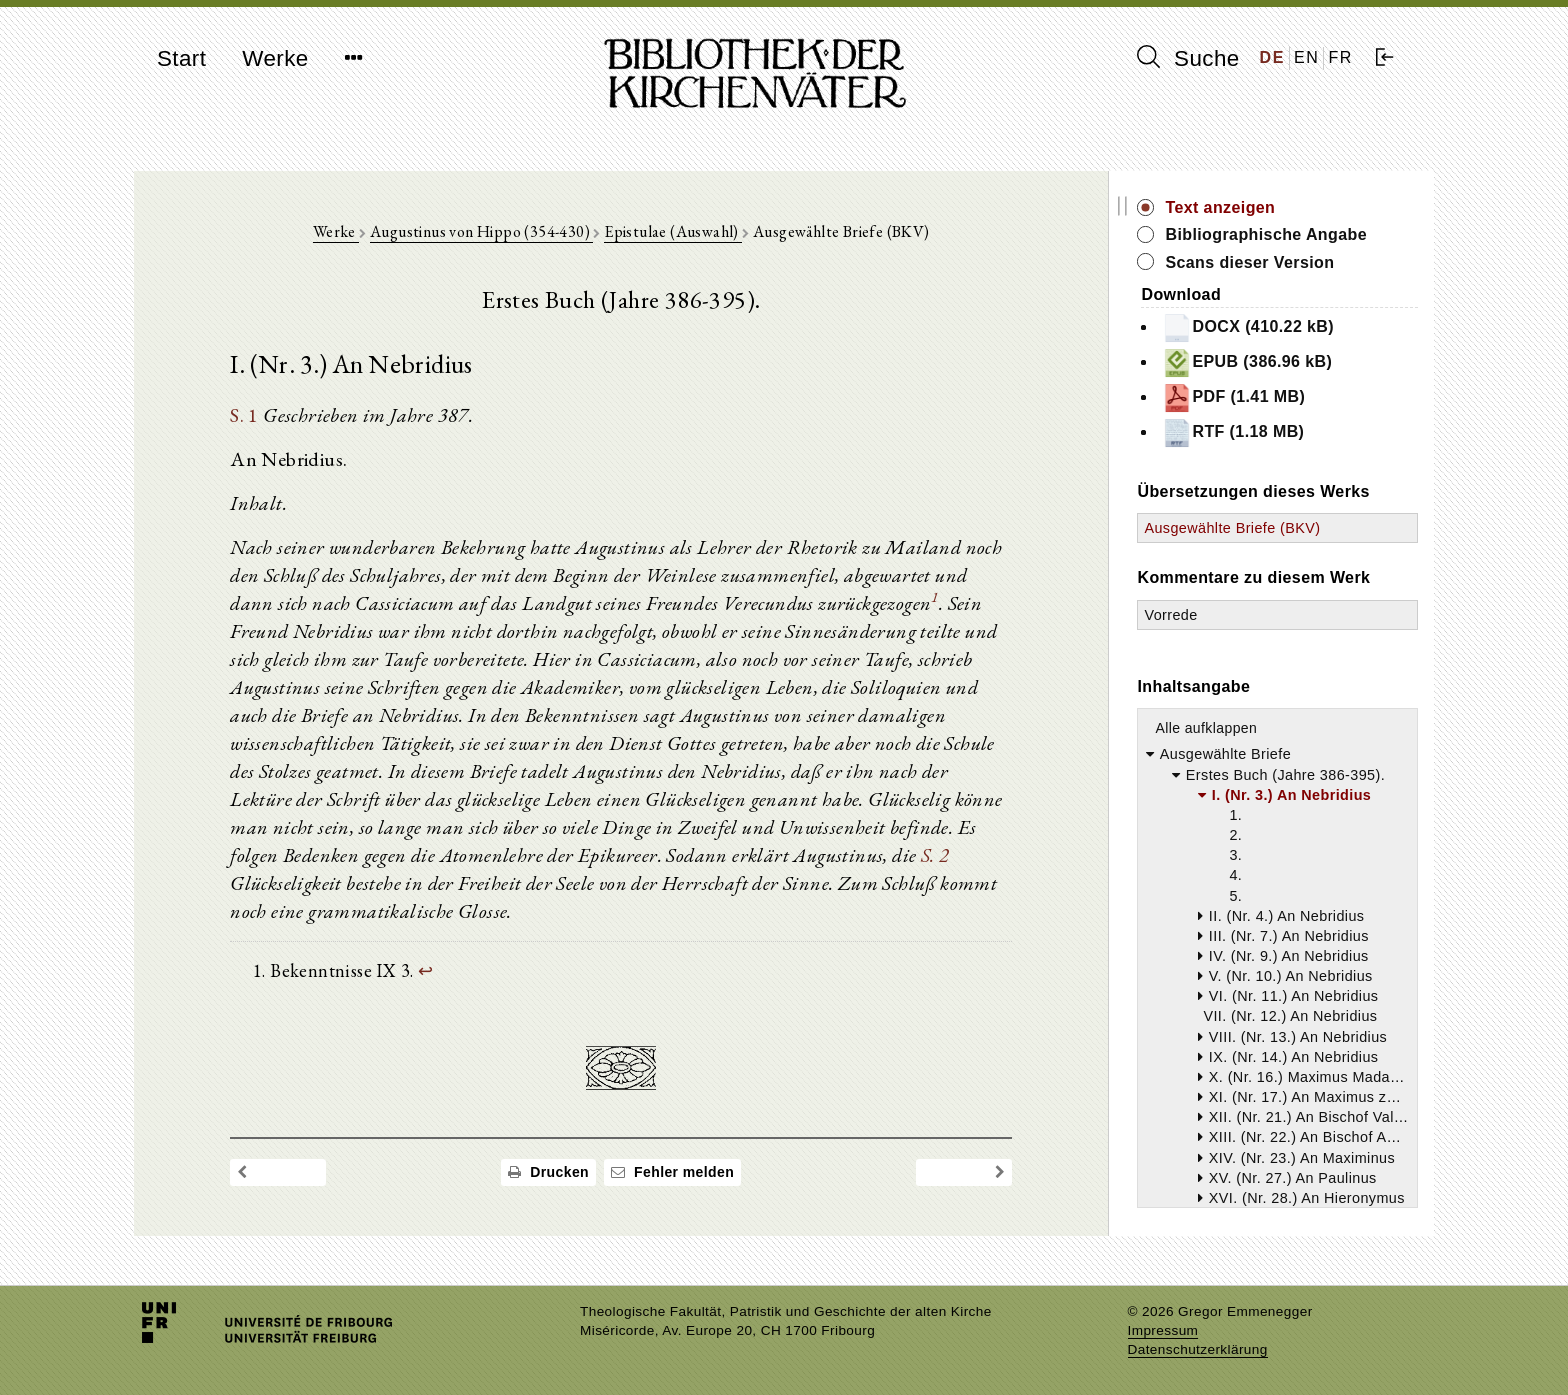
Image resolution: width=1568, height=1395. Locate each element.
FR (1340, 57)
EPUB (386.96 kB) (1248, 363)
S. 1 (244, 415)
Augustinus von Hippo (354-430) (481, 231)
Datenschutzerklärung (1198, 1349)
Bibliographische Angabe (1267, 234)
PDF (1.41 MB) (1234, 398)
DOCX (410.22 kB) (1249, 328)
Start (181, 58)
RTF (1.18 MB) (1234, 433)
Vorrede (1171, 615)
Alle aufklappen (1207, 728)
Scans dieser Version (1250, 262)
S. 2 (935, 855)
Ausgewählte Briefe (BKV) (1233, 528)
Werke (275, 58)
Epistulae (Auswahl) (674, 231)
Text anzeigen (1221, 207)
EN (1306, 57)
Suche (1188, 58)
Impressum (1163, 1330)
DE (1272, 57)
